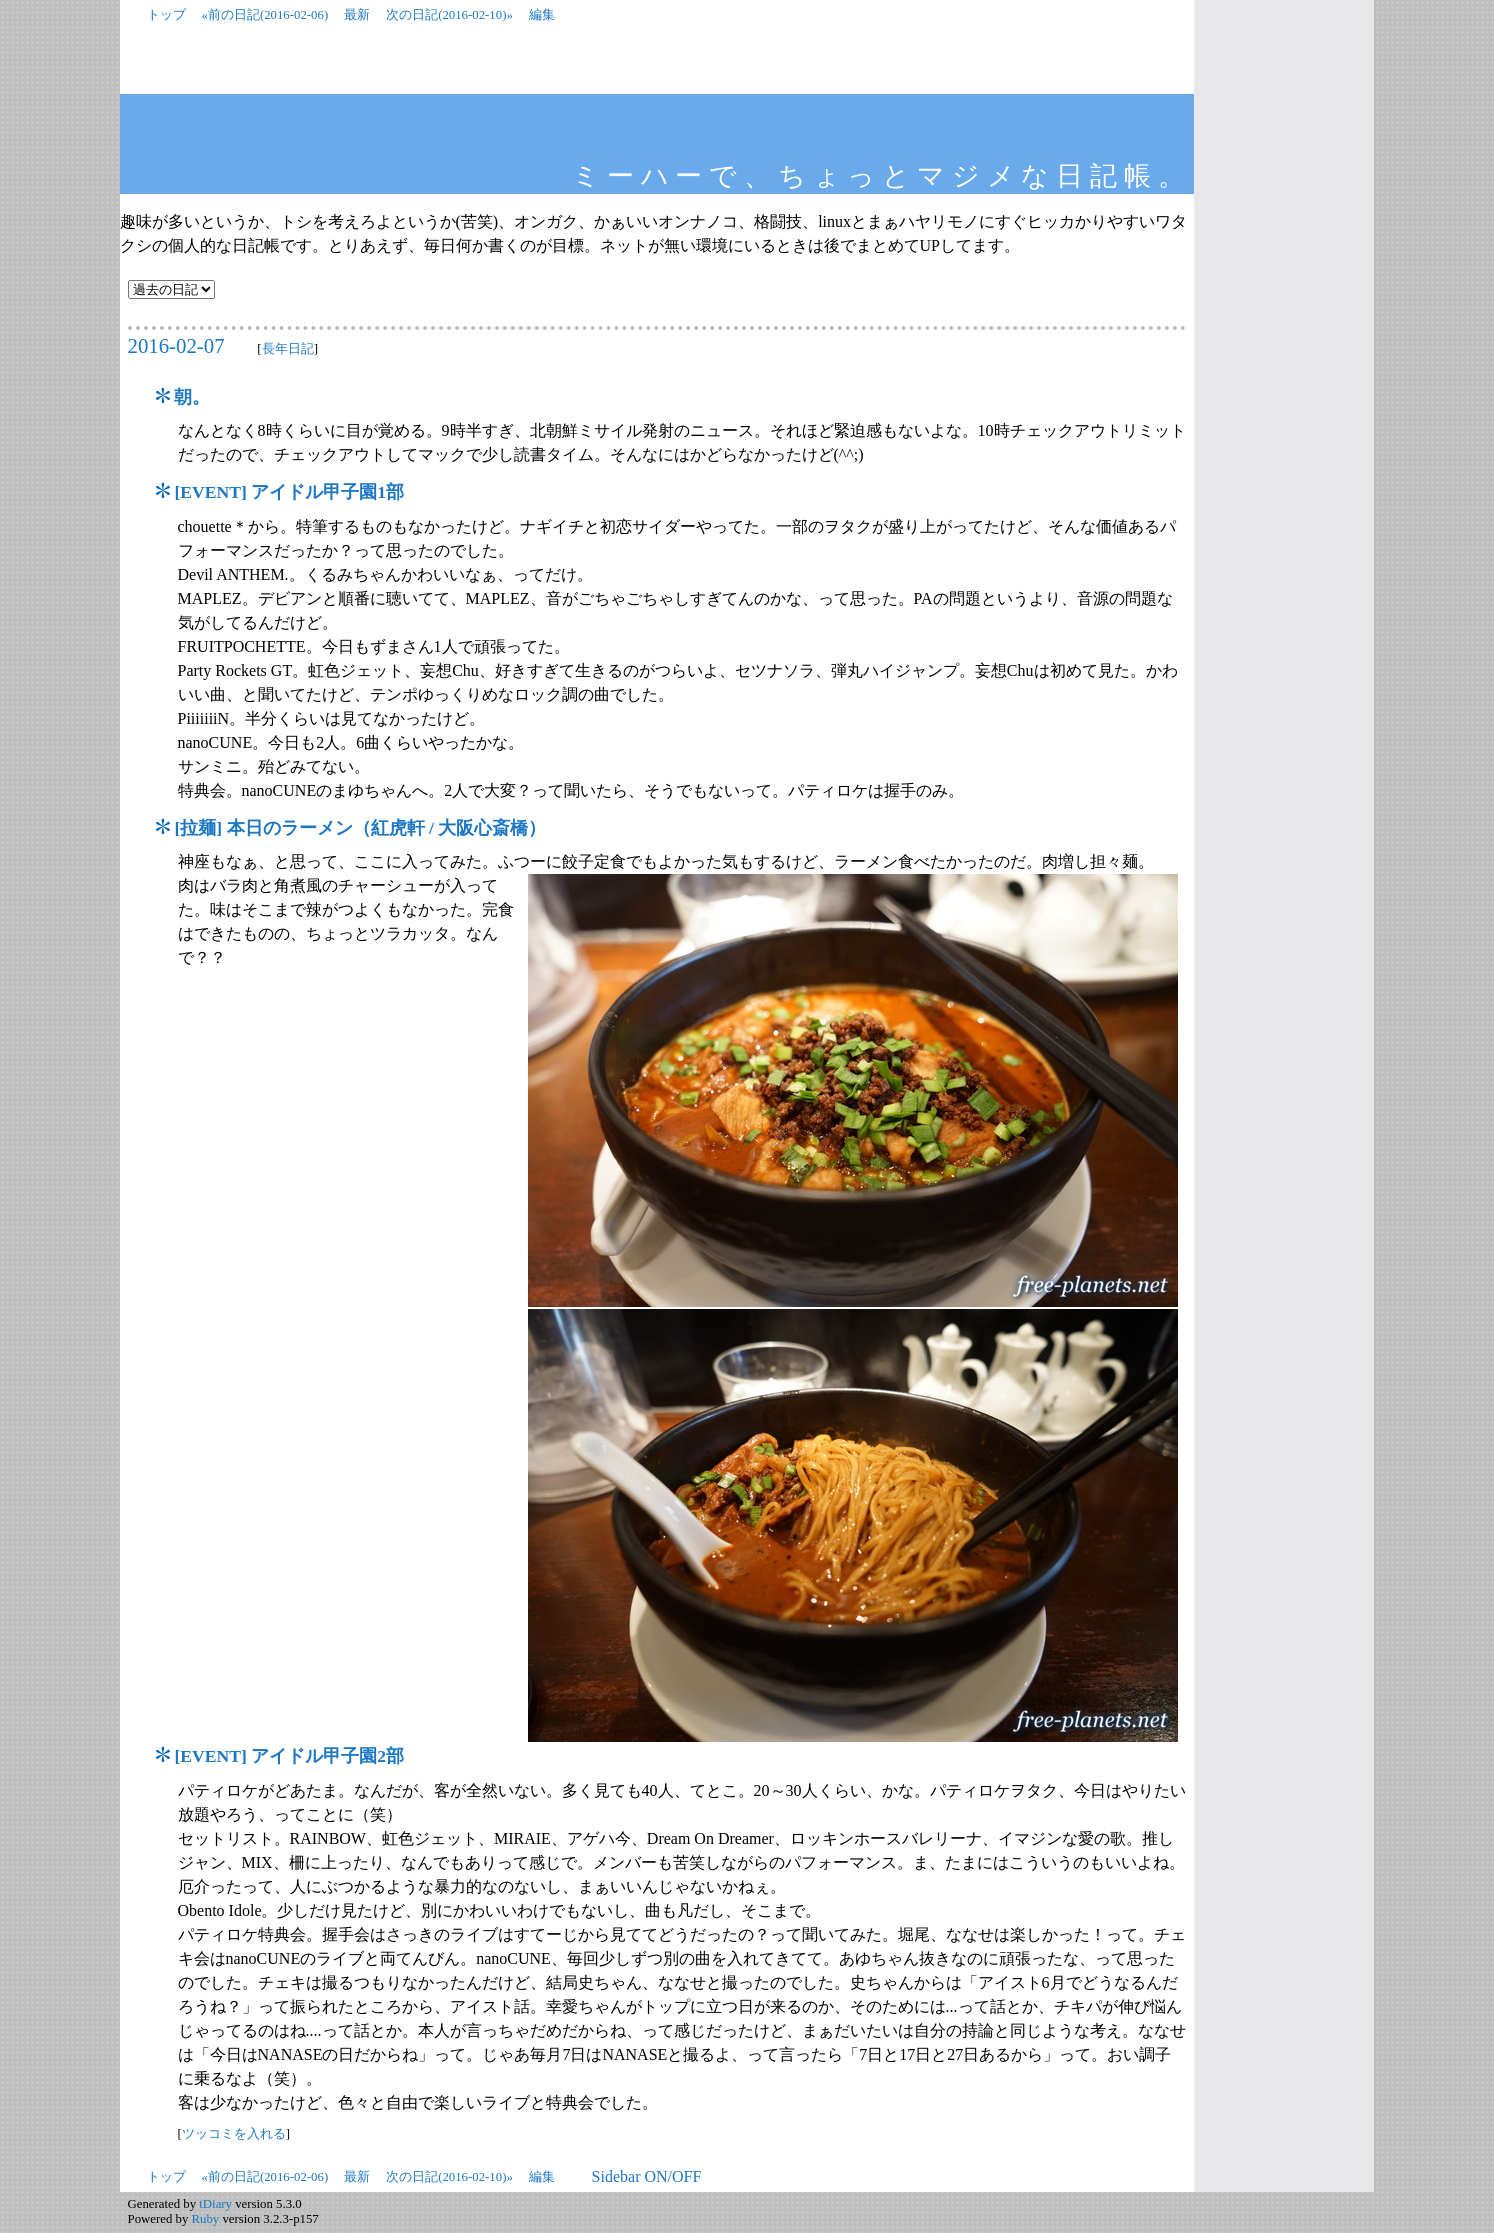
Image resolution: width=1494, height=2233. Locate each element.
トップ (166, 15)
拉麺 (198, 828)
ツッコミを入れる (234, 2134)
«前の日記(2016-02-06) (265, 15)
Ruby (206, 2219)
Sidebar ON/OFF (647, 2176)
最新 (357, 15)
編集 (542, 15)
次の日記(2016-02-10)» (449, 15)
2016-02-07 (176, 345)
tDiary (215, 2204)
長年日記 (288, 348)
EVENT (210, 492)
